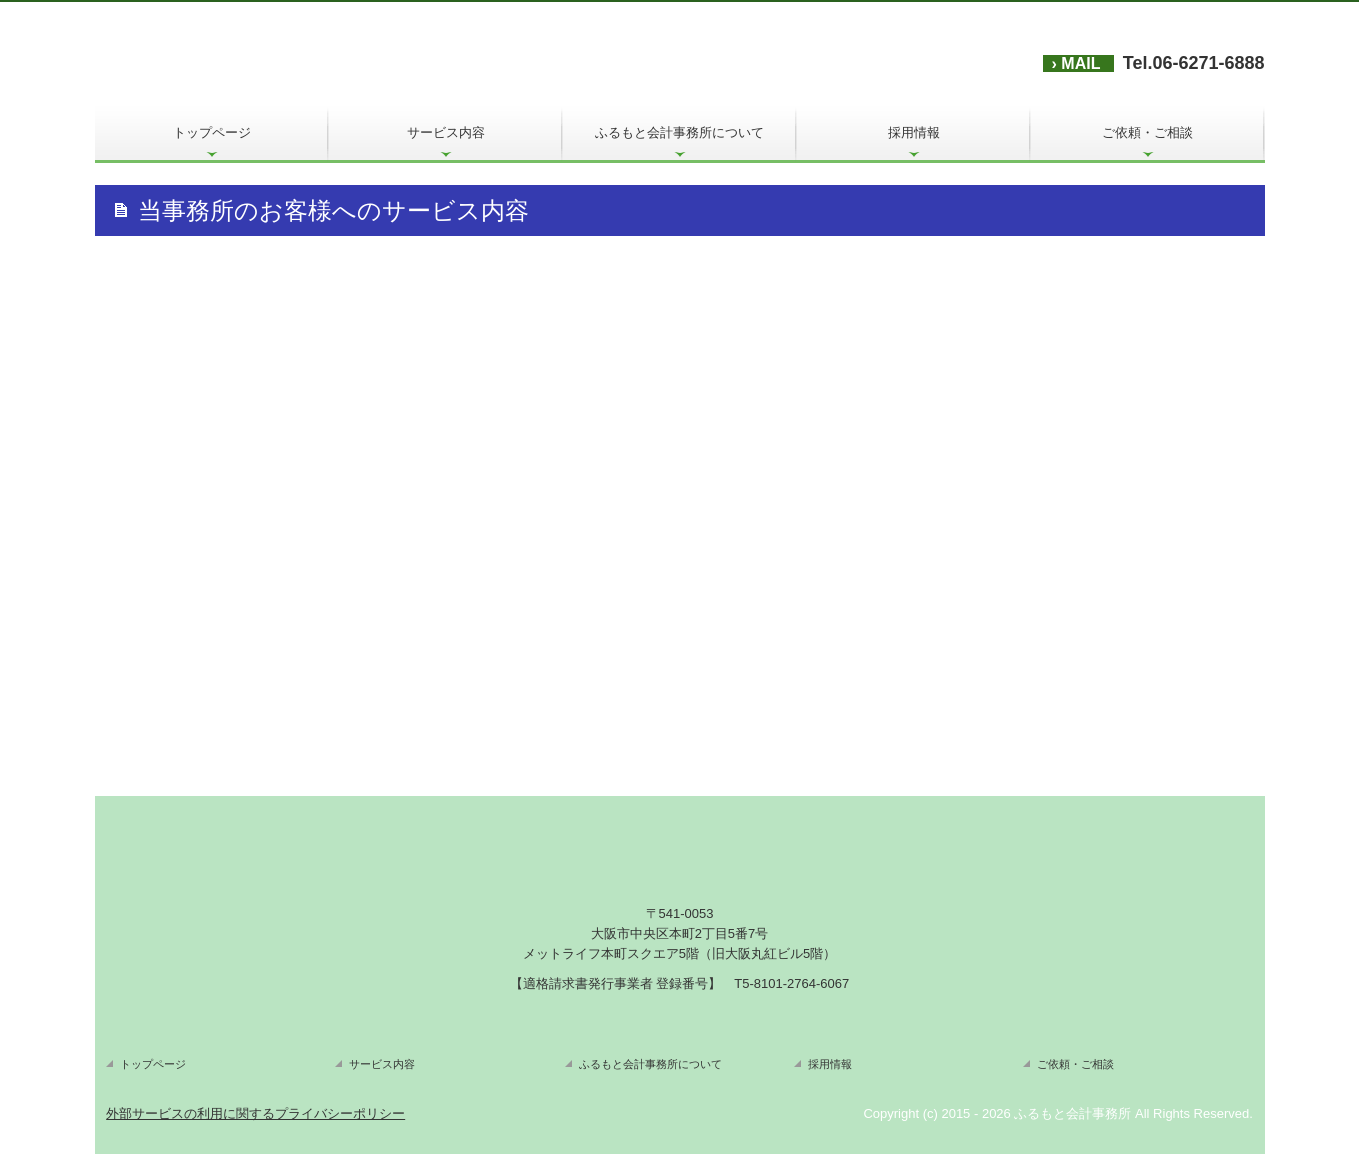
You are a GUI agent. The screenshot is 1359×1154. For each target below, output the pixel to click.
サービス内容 (446, 132)
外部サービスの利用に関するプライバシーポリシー (255, 1113)
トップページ (212, 132)
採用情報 (914, 132)
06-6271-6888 (1208, 63)
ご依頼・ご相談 (1147, 132)
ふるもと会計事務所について (679, 132)
